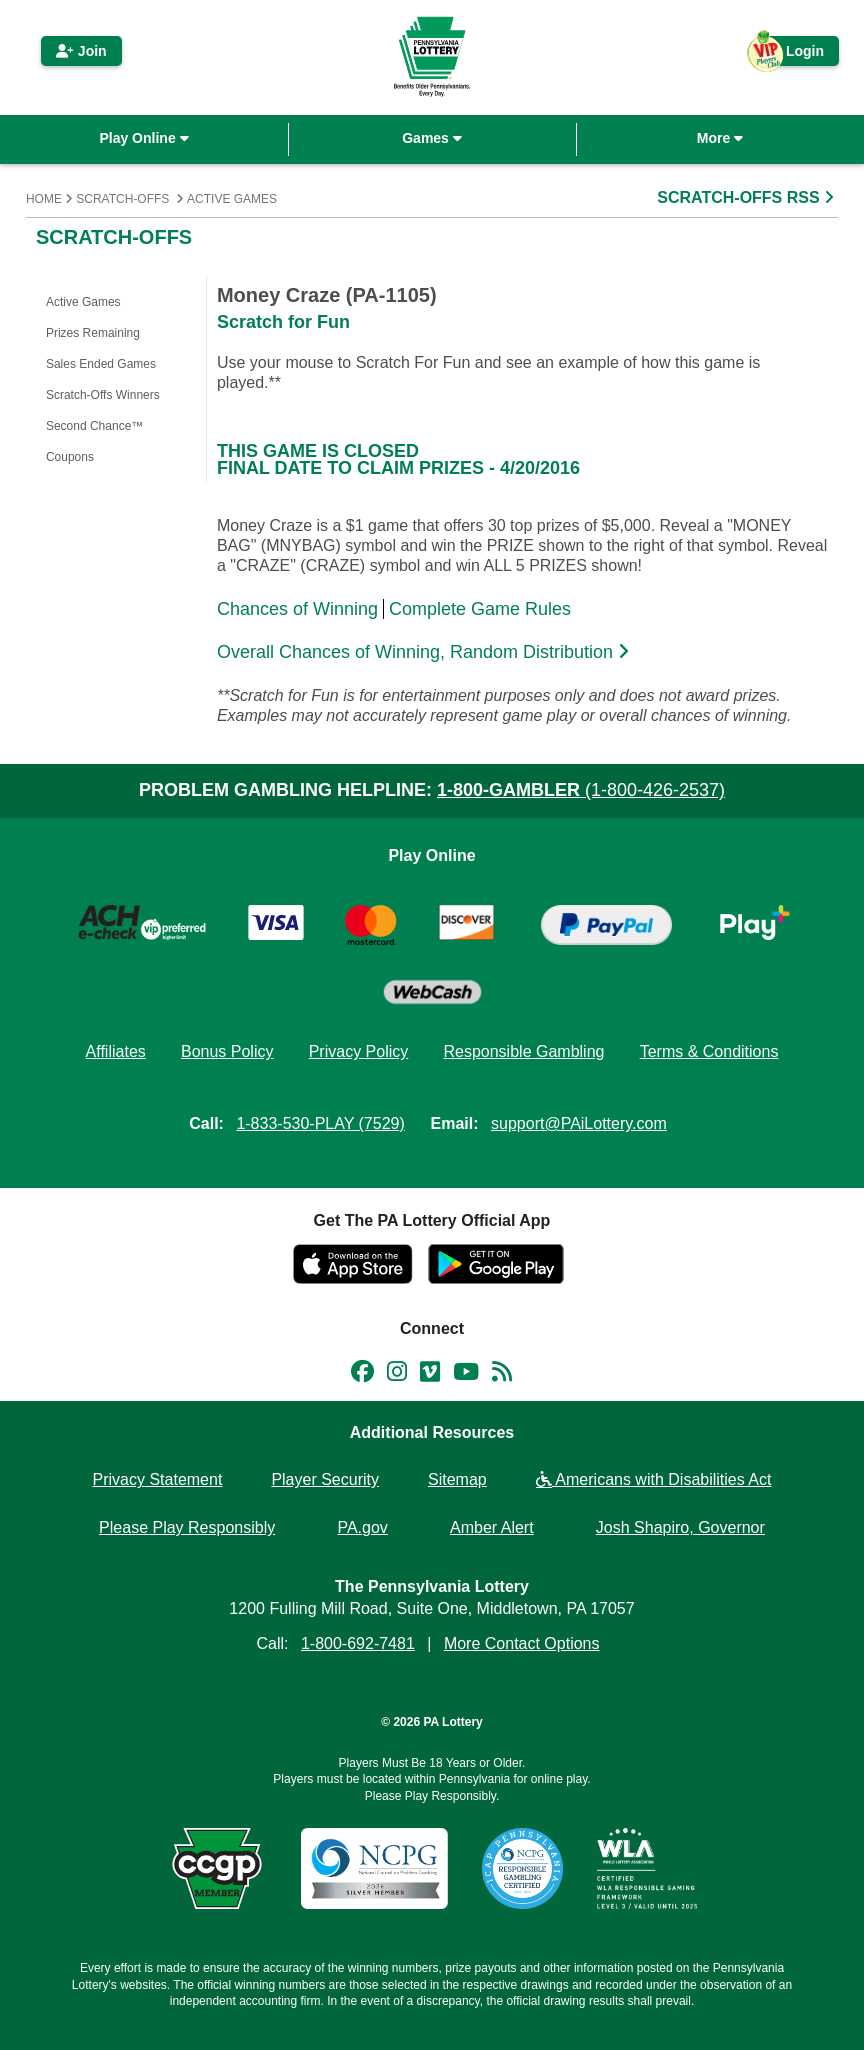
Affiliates (116, 1051)
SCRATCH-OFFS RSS (747, 197)
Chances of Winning (297, 609)
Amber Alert (492, 1527)
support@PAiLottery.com (579, 1123)
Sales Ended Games (101, 364)
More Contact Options (522, 1643)
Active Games (232, 199)
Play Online (143, 138)
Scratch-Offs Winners (103, 395)
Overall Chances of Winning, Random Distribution (425, 652)
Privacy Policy (359, 1051)
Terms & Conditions (709, 1051)
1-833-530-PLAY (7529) (320, 1123)
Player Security (325, 1479)
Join (81, 51)
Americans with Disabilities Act (654, 1479)
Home (44, 199)
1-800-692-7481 (358, 1643)
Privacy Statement (158, 1479)
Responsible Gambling (523, 1051)
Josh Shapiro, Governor (680, 1527)
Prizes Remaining (93, 333)
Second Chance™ (94, 426)
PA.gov (362, 1527)
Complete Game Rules (480, 609)
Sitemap (457, 1479)
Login (795, 54)
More (720, 138)
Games (432, 138)
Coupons (70, 457)
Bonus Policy (227, 1051)
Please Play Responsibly (187, 1527)
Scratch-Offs (122, 199)
